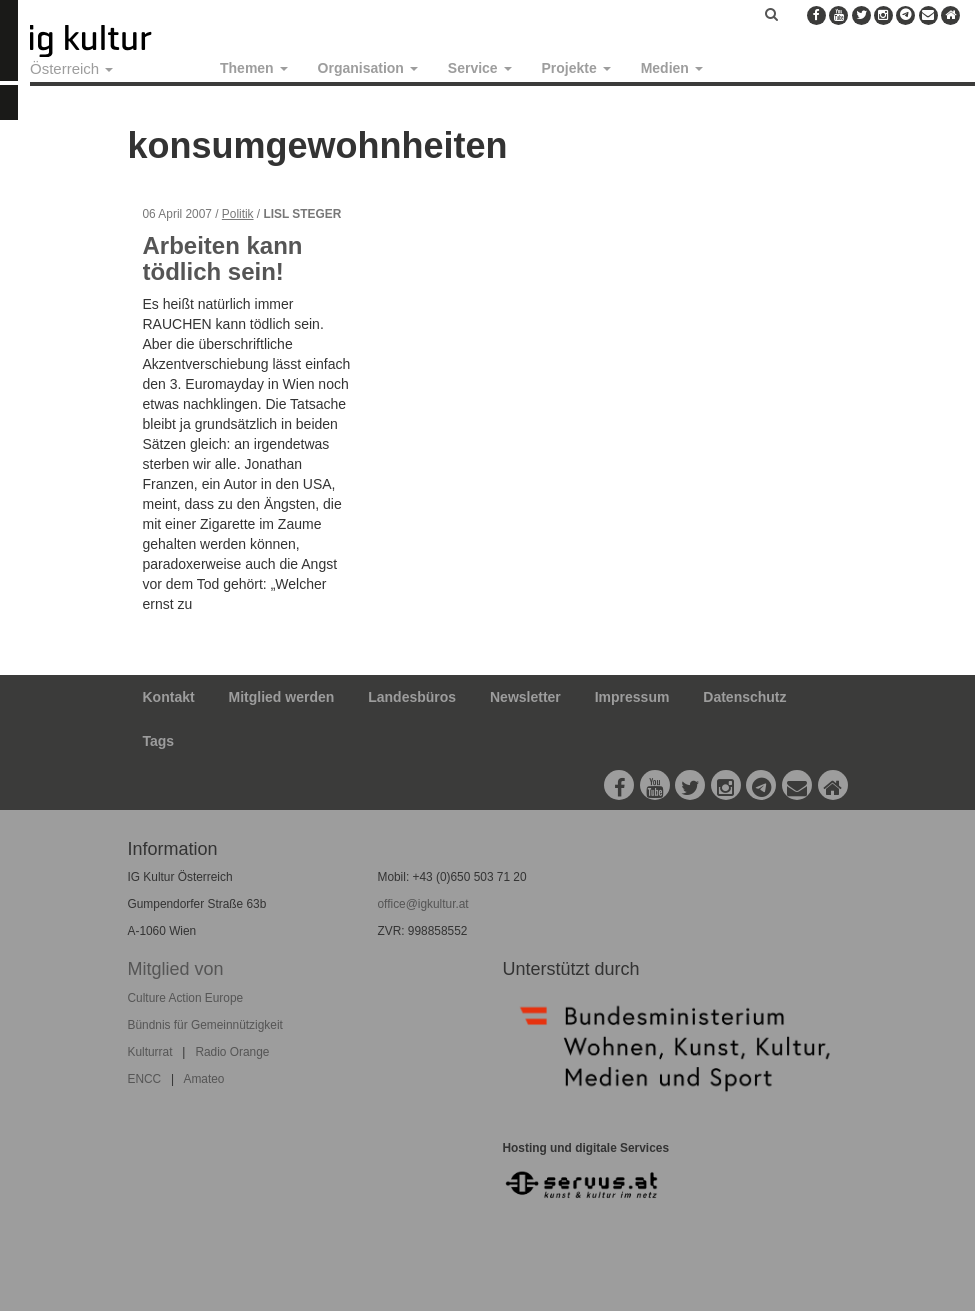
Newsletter (525, 697)
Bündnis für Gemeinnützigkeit (205, 1025)
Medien (672, 68)
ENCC (145, 1079)
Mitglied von (176, 969)
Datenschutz (744, 697)
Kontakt (169, 697)
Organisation (368, 68)
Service (480, 68)
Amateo (203, 1079)
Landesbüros (412, 697)
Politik (238, 214)
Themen (254, 68)
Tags (159, 741)
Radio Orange (232, 1052)
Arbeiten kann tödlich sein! (223, 258)
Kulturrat (150, 1052)
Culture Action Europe (186, 998)
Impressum (632, 697)
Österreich (71, 68)
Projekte (576, 68)
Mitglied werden (282, 697)
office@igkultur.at (422, 904)
